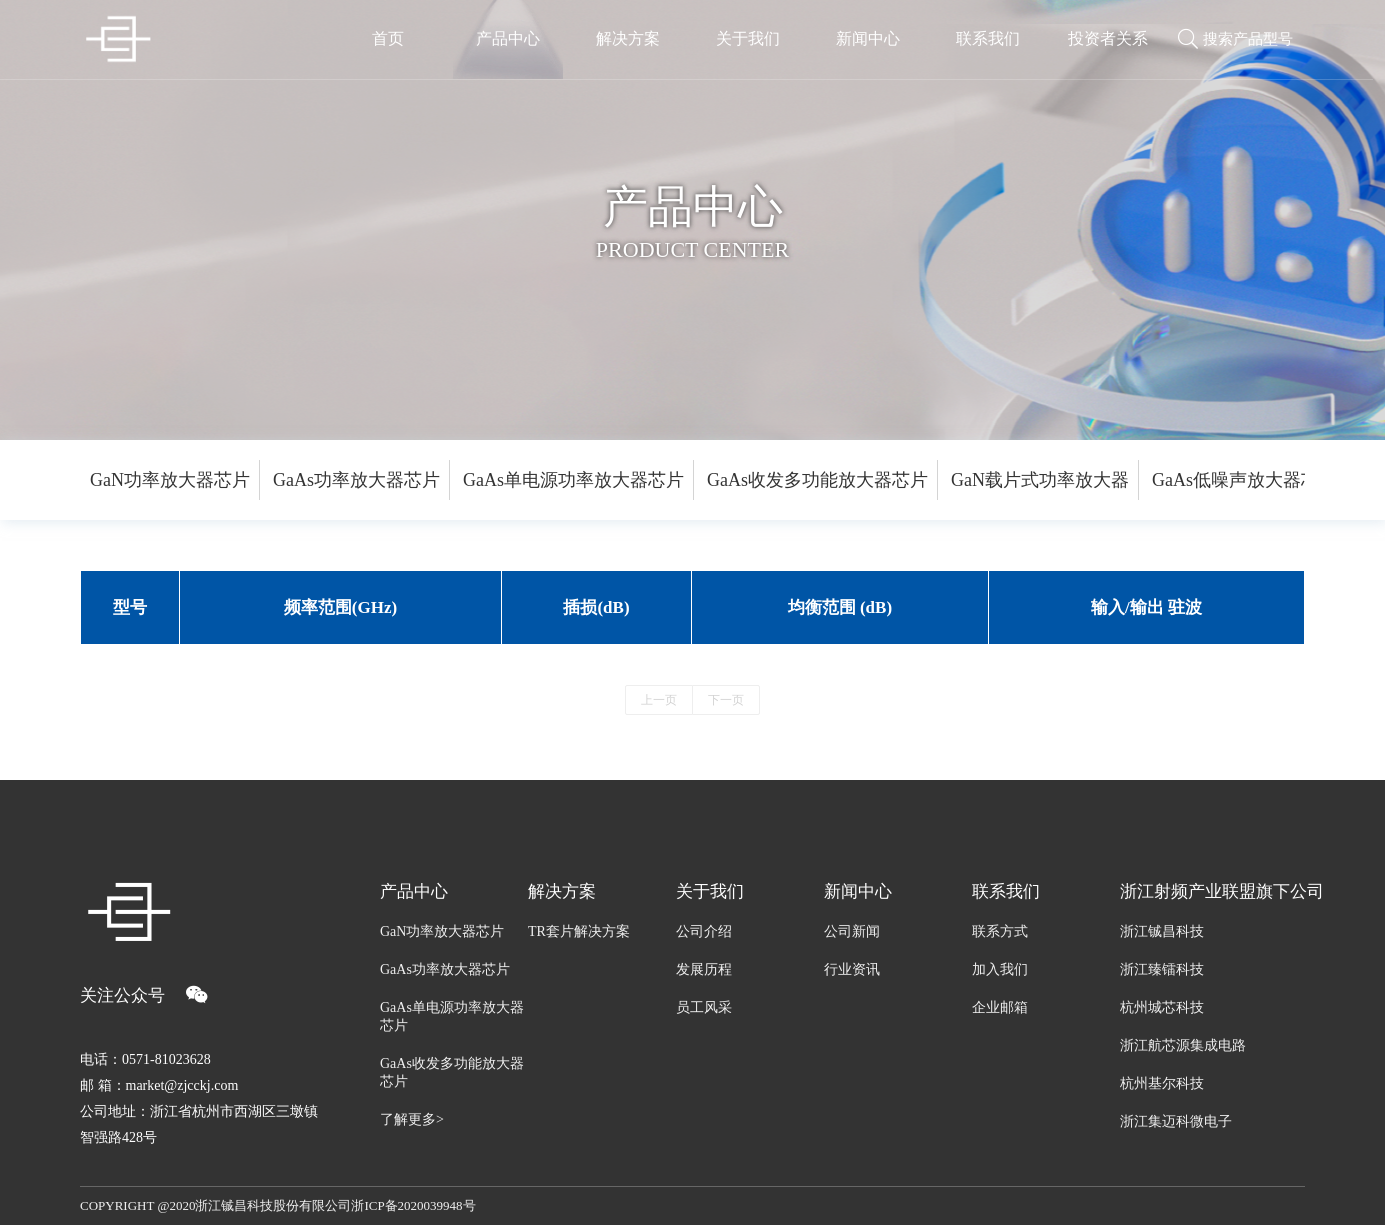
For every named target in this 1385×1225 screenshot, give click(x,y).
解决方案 (562, 891)
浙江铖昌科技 (1162, 931)
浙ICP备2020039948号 (413, 1205)
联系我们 (1006, 891)
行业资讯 (852, 969)
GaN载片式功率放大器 (1040, 480)
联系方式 (1000, 931)
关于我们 (710, 891)
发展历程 (704, 969)
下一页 (726, 700)
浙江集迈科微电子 (1176, 1121)
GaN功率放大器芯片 (170, 480)
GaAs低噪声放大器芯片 (1244, 480)
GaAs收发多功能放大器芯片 (817, 480)
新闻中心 (858, 891)
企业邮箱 (1000, 1007)
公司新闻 (852, 931)
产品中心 (414, 891)
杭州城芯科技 (1162, 1007)
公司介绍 (704, 931)
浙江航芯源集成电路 (1183, 1045)
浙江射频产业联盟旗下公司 (1212, 891)
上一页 (659, 700)
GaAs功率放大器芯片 (356, 480)
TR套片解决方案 (579, 931)
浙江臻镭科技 (1162, 969)
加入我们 (1000, 969)
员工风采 (704, 1007)
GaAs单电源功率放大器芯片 (573, 480)
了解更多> (412, 1119)
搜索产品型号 (1247, 40)
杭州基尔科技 (1162, 1083)
